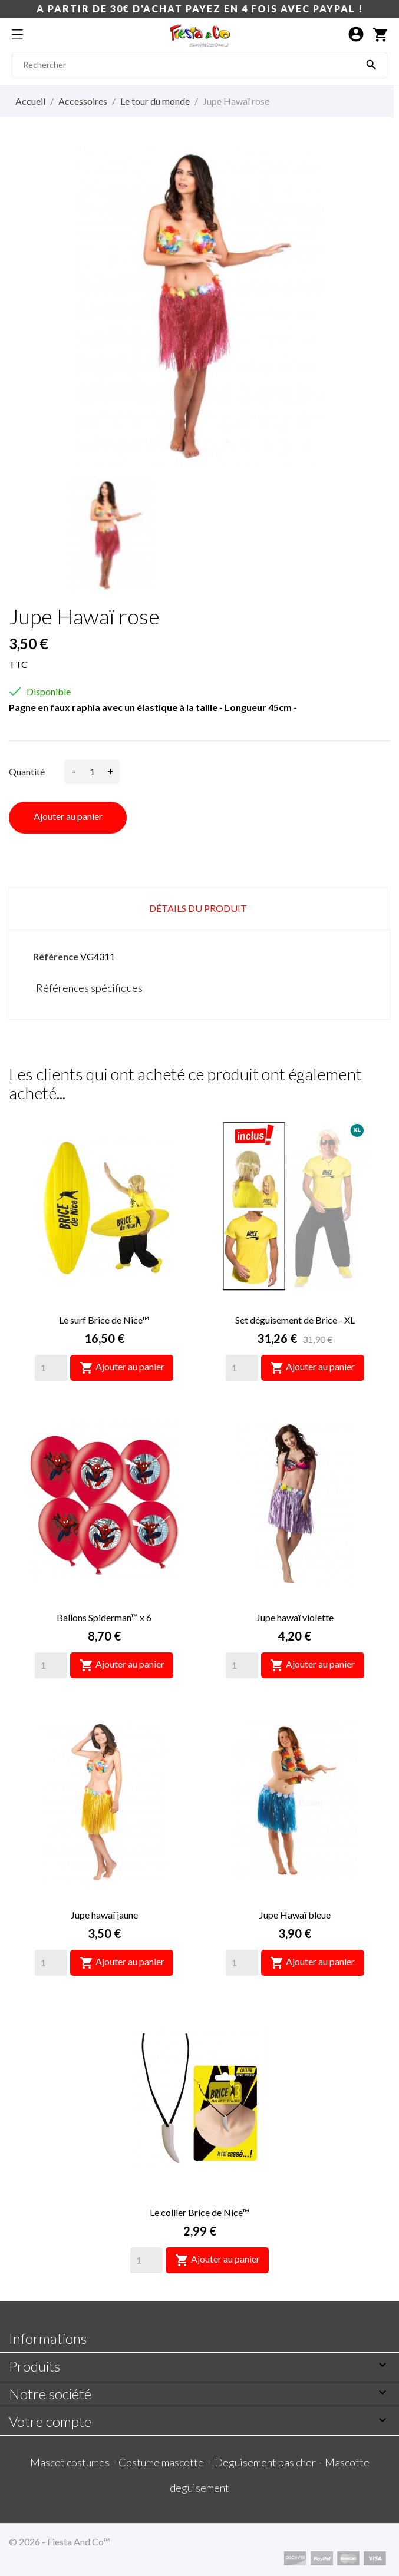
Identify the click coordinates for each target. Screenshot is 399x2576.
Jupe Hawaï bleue (295, 1914)
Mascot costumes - (74, 2462)
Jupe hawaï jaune (104, 1914)
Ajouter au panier (68, 816)
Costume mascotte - (166, 2462)
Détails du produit (198, 908)
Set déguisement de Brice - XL (295, 1319)
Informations (48, 2338)
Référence (55, 956)
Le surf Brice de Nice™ (104, 1319)
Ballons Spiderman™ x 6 (104, 1617)
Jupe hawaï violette (295, 1617)
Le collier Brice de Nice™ (199, 2212)
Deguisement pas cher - (270, 2462)
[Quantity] (51, 1368)
